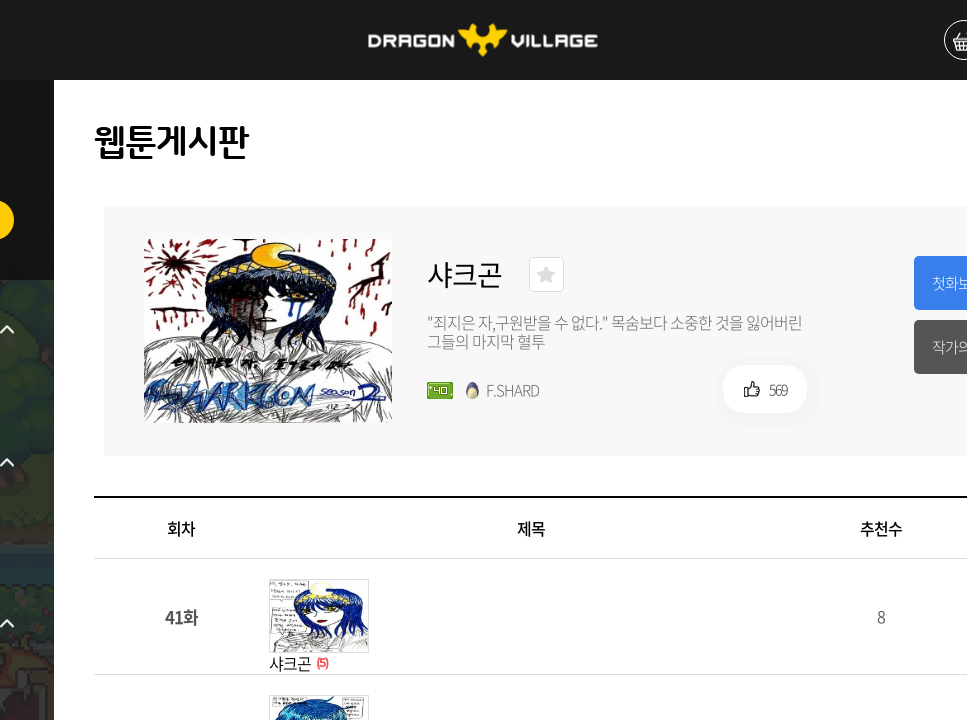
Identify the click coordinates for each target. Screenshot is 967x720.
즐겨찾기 (546, 274)
